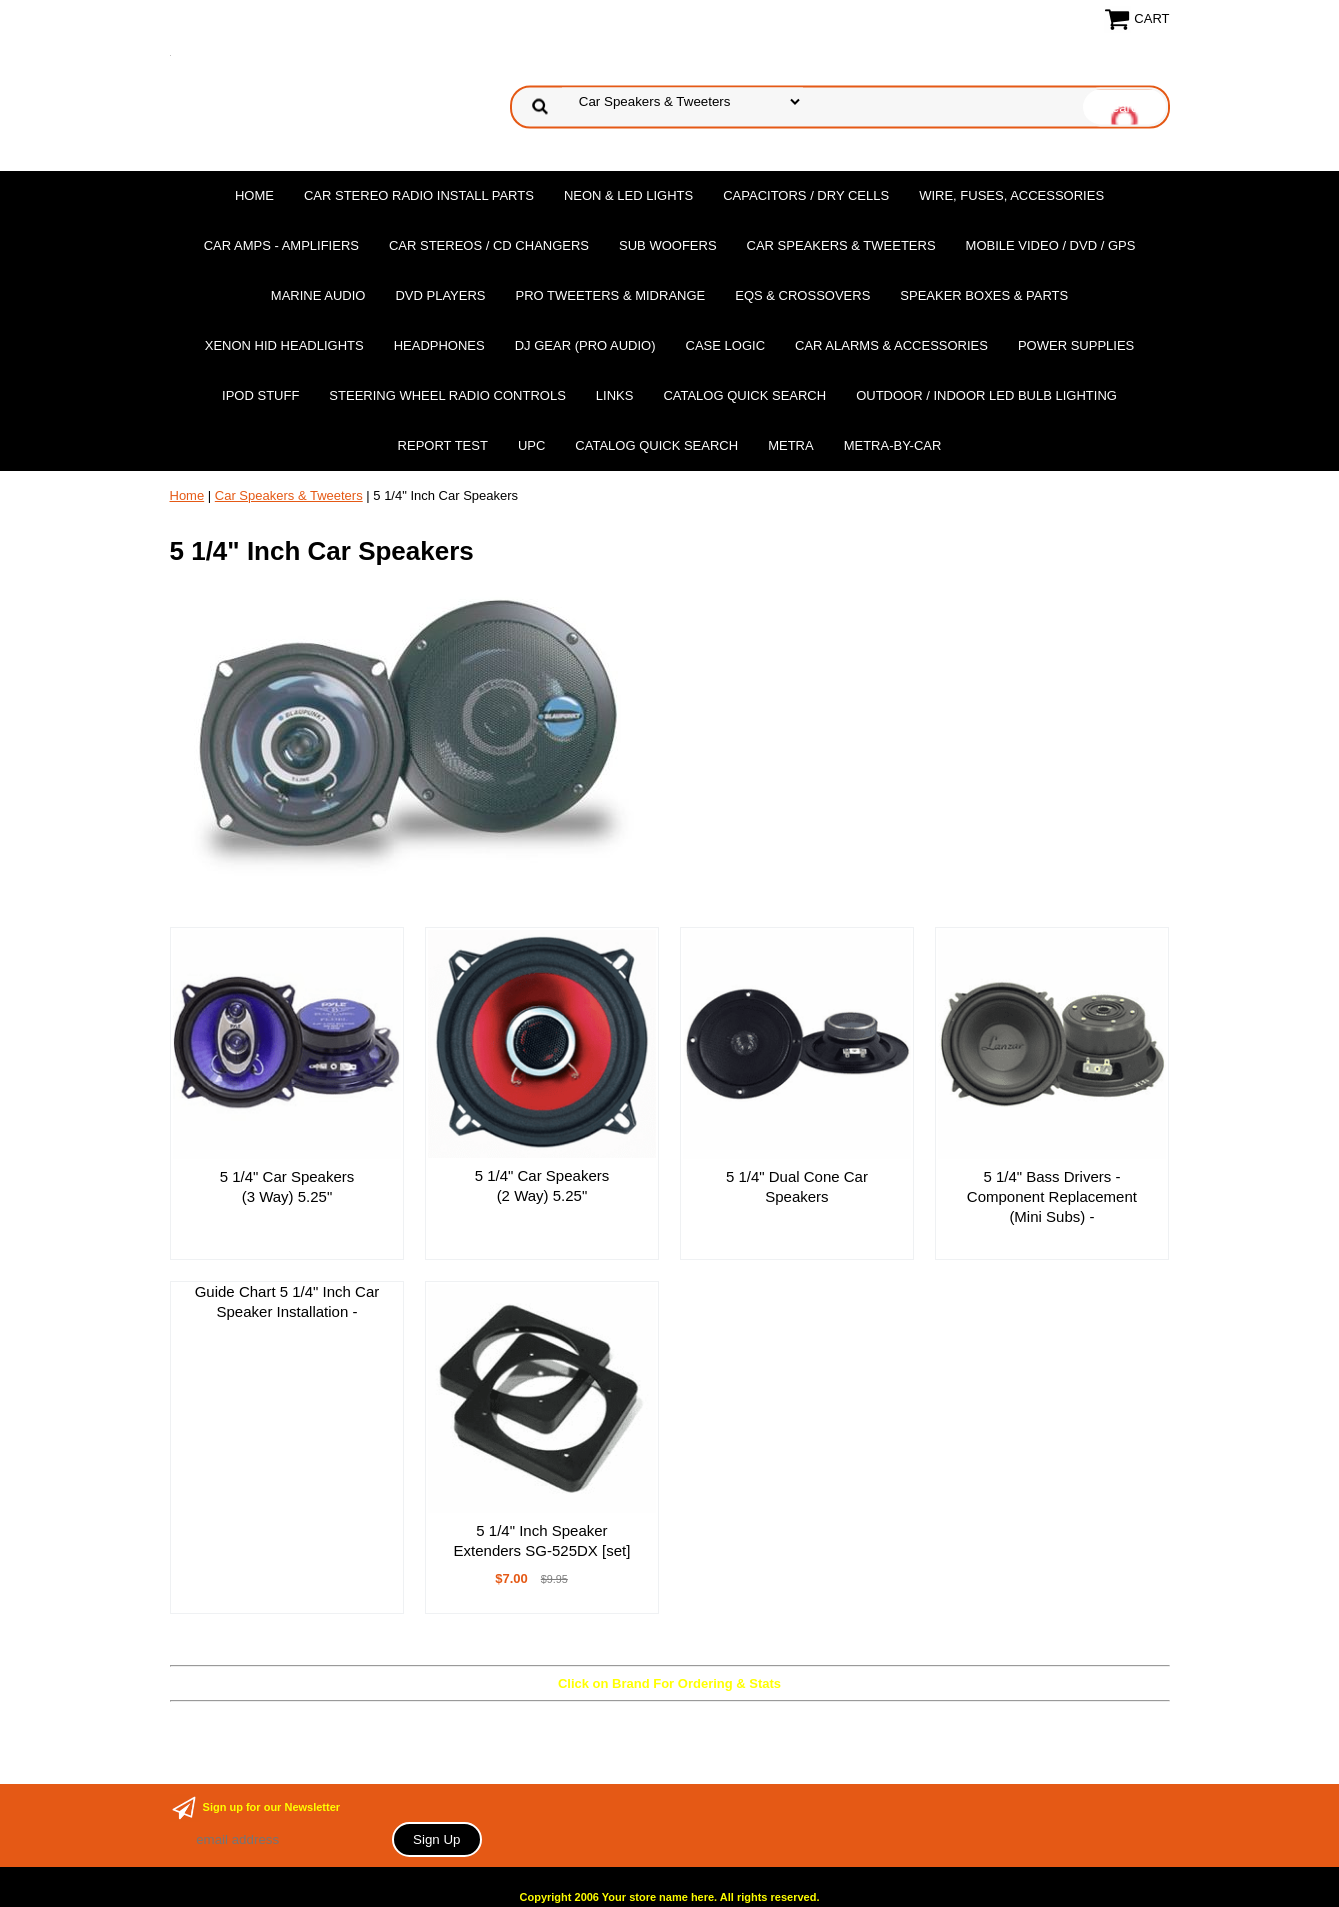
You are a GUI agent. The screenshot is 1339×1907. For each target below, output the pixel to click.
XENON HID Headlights (284, 345)
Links (615, 395)
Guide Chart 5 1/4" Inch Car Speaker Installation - (287, 1301)
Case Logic (725, 345)
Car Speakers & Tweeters (841, 245)
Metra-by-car (893, 445)
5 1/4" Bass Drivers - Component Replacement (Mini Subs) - (1052, 1196)
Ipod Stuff (260, 395)
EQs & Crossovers (802, 295)
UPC (531, 445)
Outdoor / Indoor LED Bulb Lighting (986, 395)
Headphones (439, 345)
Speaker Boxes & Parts (984, 295)
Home (254, 195)
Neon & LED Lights (628, 195)
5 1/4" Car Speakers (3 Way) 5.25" (287, 1186)
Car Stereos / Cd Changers (489, 245)
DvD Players (440, 295)
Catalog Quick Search (744, 395)
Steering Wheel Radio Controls (447, 395)
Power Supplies (1076, 345)
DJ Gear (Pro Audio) (585, 345)
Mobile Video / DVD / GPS (1051, 245)
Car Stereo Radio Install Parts (419, 195)
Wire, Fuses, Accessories (1011, 195)
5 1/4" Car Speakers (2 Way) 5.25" (542, 1185)
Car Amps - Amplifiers (281, 245)
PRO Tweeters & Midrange (611, 295)
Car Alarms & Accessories (891, 345)
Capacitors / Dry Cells (806, 195)
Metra (791, 445)
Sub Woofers (668, 245)
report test (443, 445)
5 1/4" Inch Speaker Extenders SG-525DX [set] (542, 1540)
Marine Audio (318, 295)
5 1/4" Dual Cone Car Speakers (797, 1186)
